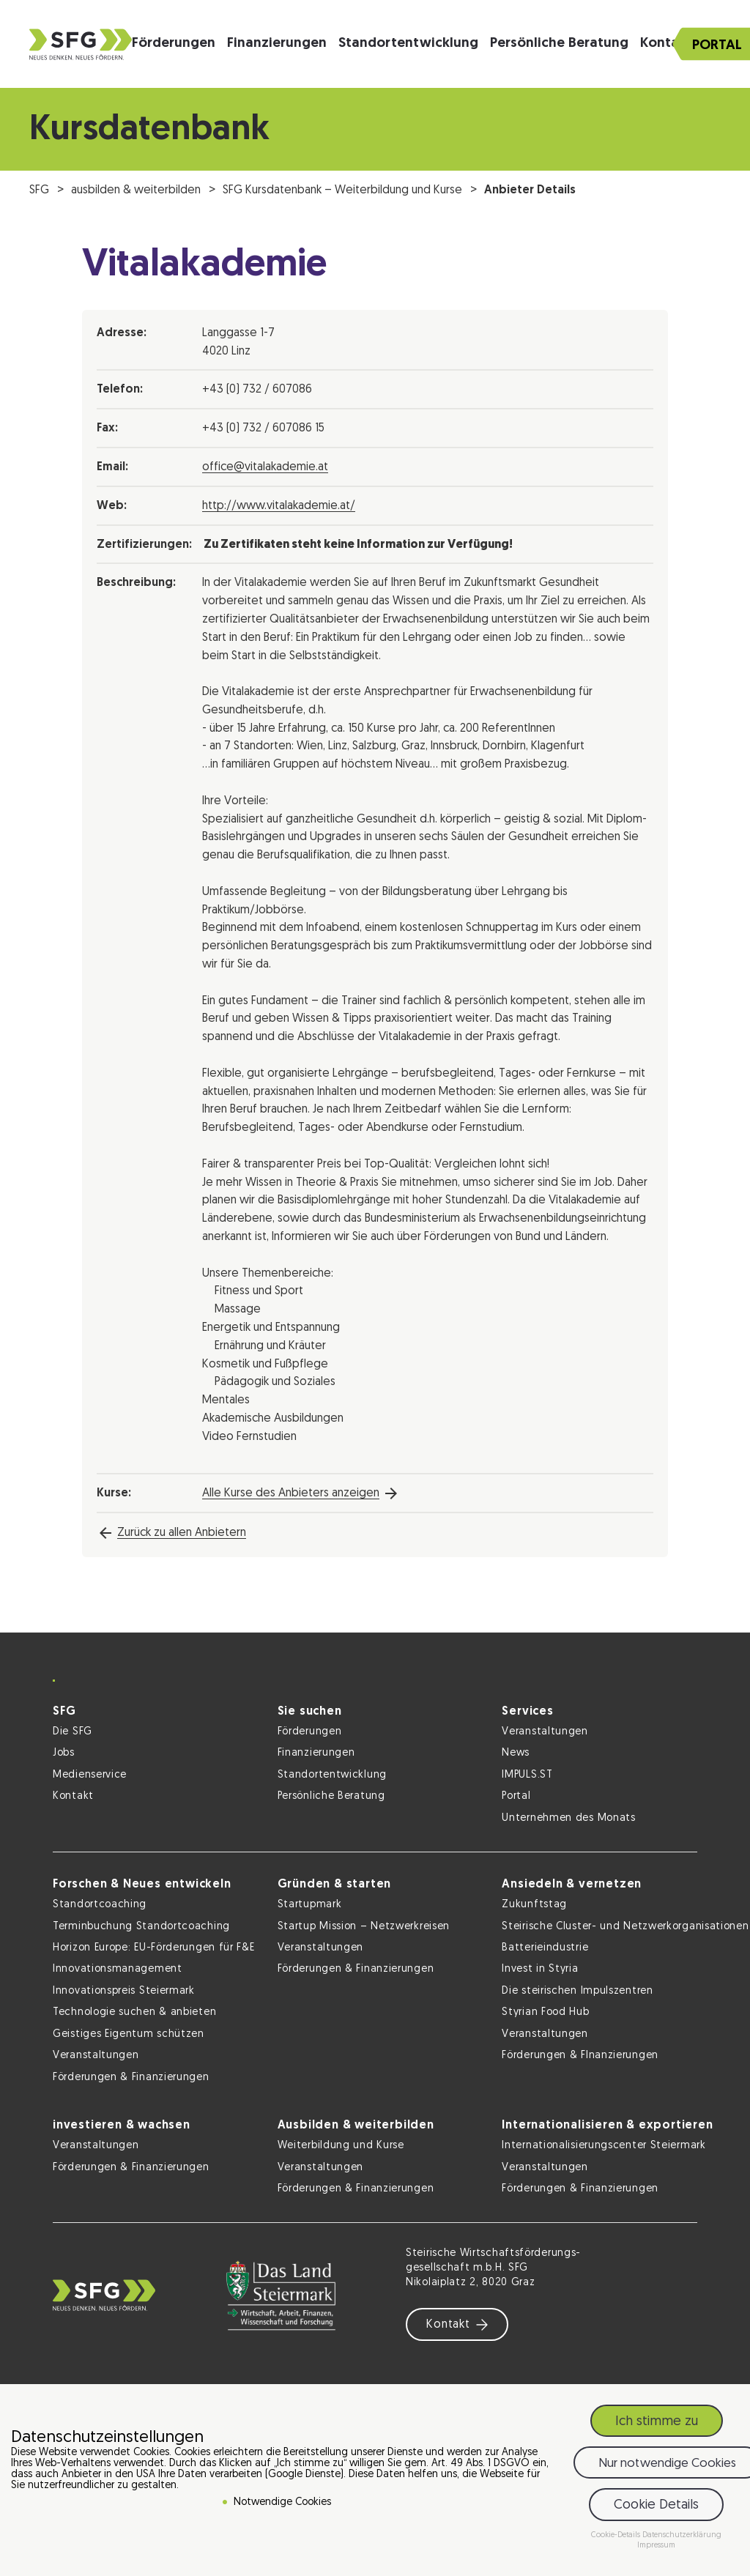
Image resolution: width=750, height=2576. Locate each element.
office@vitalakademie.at (265, 467)
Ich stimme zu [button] (656, 2424)
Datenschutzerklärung (681, 2538)
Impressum (656, 2549)
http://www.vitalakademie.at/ (278, 506)
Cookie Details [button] (656, 2507)
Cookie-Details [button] (616, 2538)
